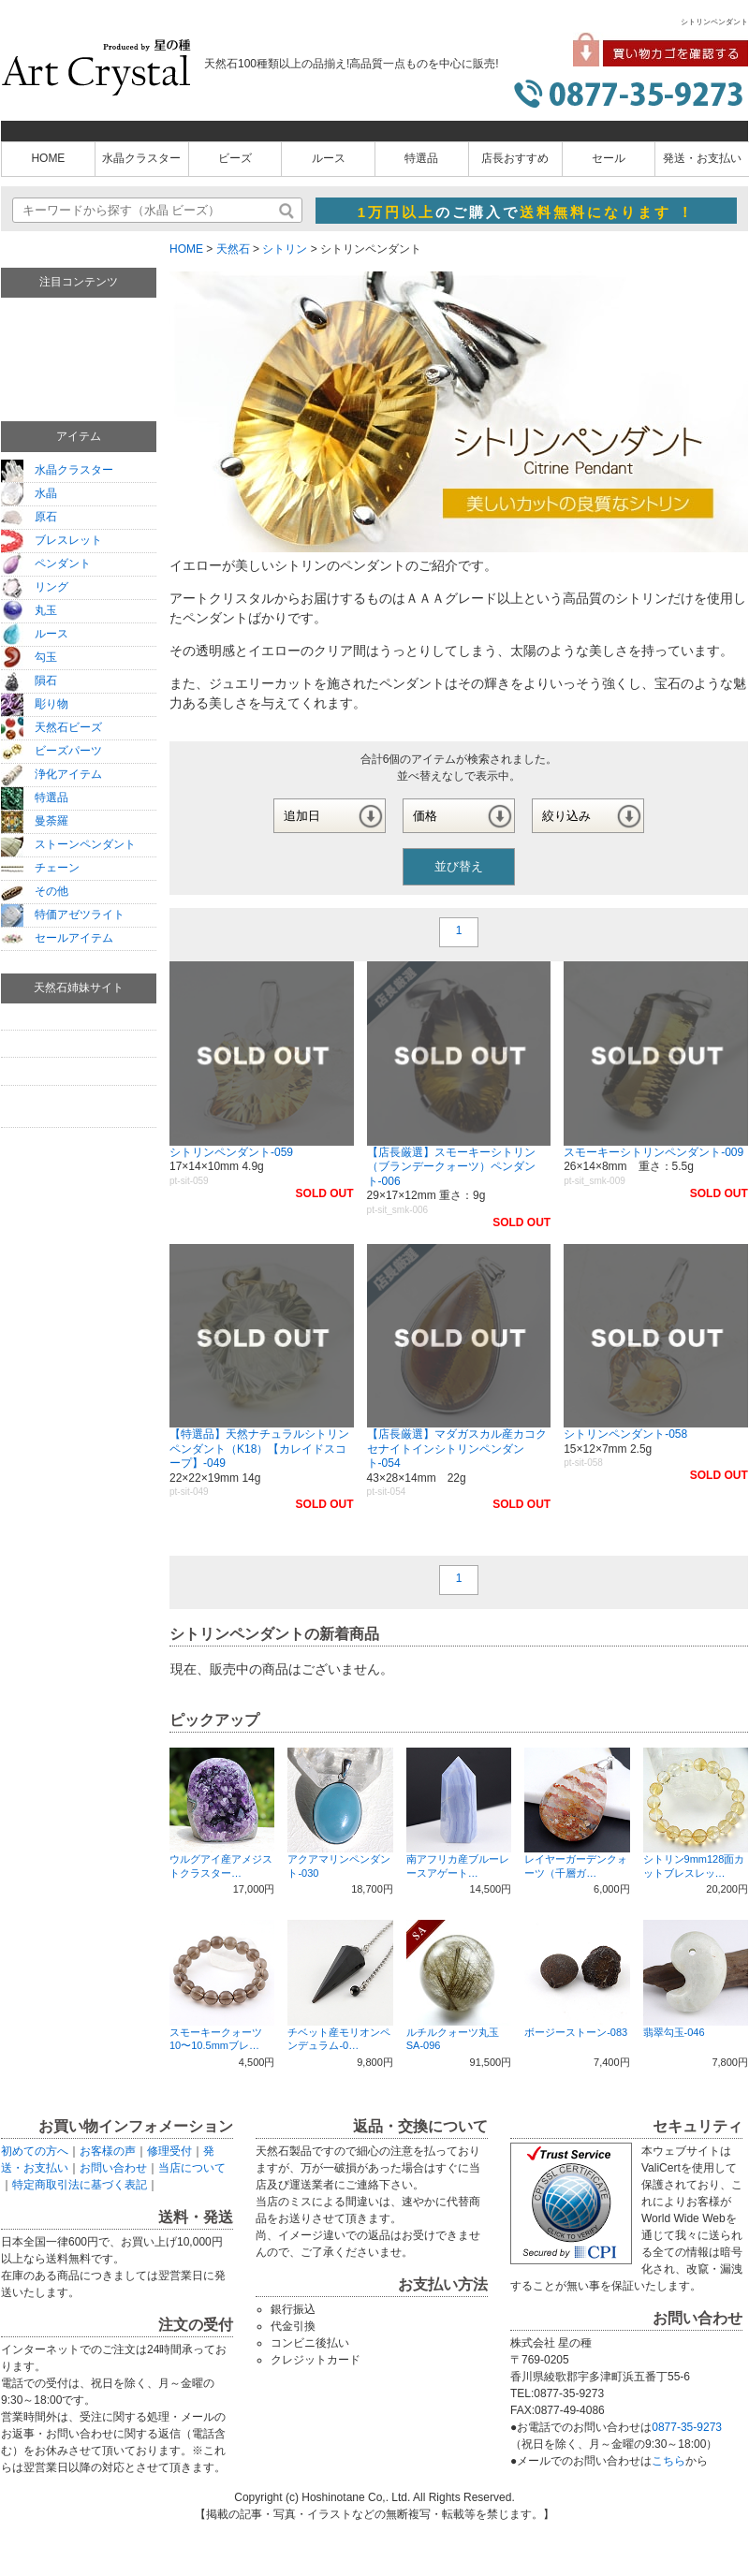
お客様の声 (108, 2151)
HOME (48, 158)
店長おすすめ (515, 158)
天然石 (233, 249)
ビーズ (235, 158)
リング (34, 586)
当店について (192, 2167)
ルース (328, 158)
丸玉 (29, 610)
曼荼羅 (34, 820)
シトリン (284, 249)
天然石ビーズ (51, 727)
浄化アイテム (51, 774)
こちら (668, 2460)
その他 (34, 891)
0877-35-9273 (687, 2427)
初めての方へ (34, 2151)
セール (608, 158)
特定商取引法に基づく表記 (79, 2184)
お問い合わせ (113, 2167)
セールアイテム (57, 937)
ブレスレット (51, 540)
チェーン (40, 867)
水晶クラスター (141, 158)
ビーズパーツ (51, 750)
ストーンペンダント (68, 844)
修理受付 (169, 2151)
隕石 (29, 680)
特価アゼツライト (63, 914)
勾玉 (29, 657)
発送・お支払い (702, 158)
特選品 (421, 158)
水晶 (29, 493)
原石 (29, 516)
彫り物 (34, 703)
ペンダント (46, 563)
